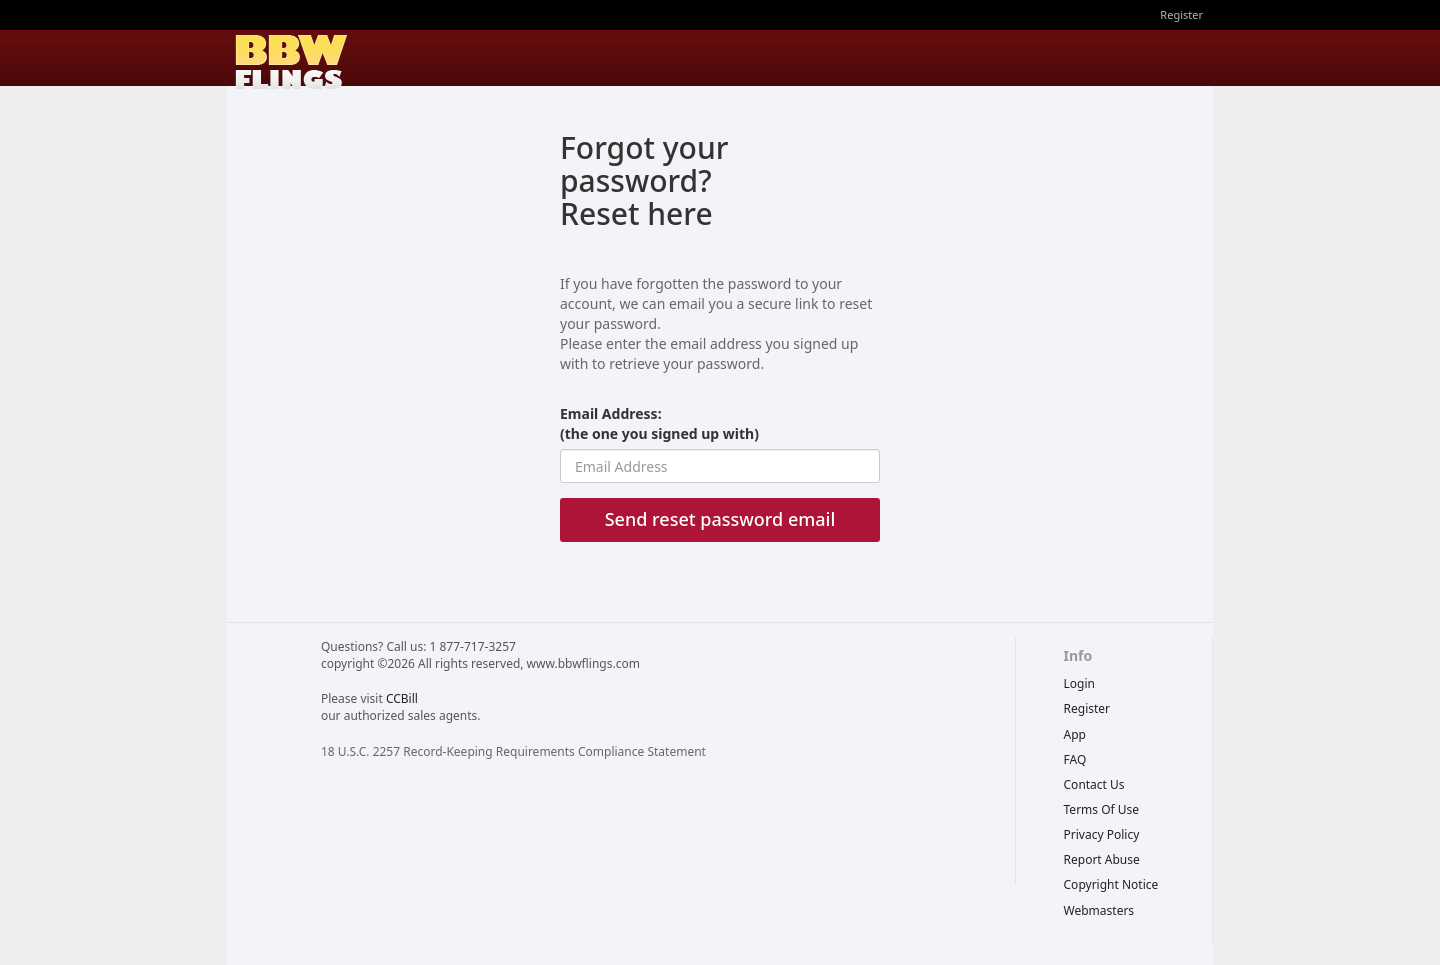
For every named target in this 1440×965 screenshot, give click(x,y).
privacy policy (1102, 834)
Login (1079, 683)
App (1075, 734)
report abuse (1102, 859)
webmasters (1099, 910)
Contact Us (1094, 784)
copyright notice (1111, 884)
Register (1181, 14)
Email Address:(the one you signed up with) (659, 423)
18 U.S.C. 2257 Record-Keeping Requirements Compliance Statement (513, 751)
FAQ (1075, 759)
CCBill (402, 698)
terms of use (1102, 809)
